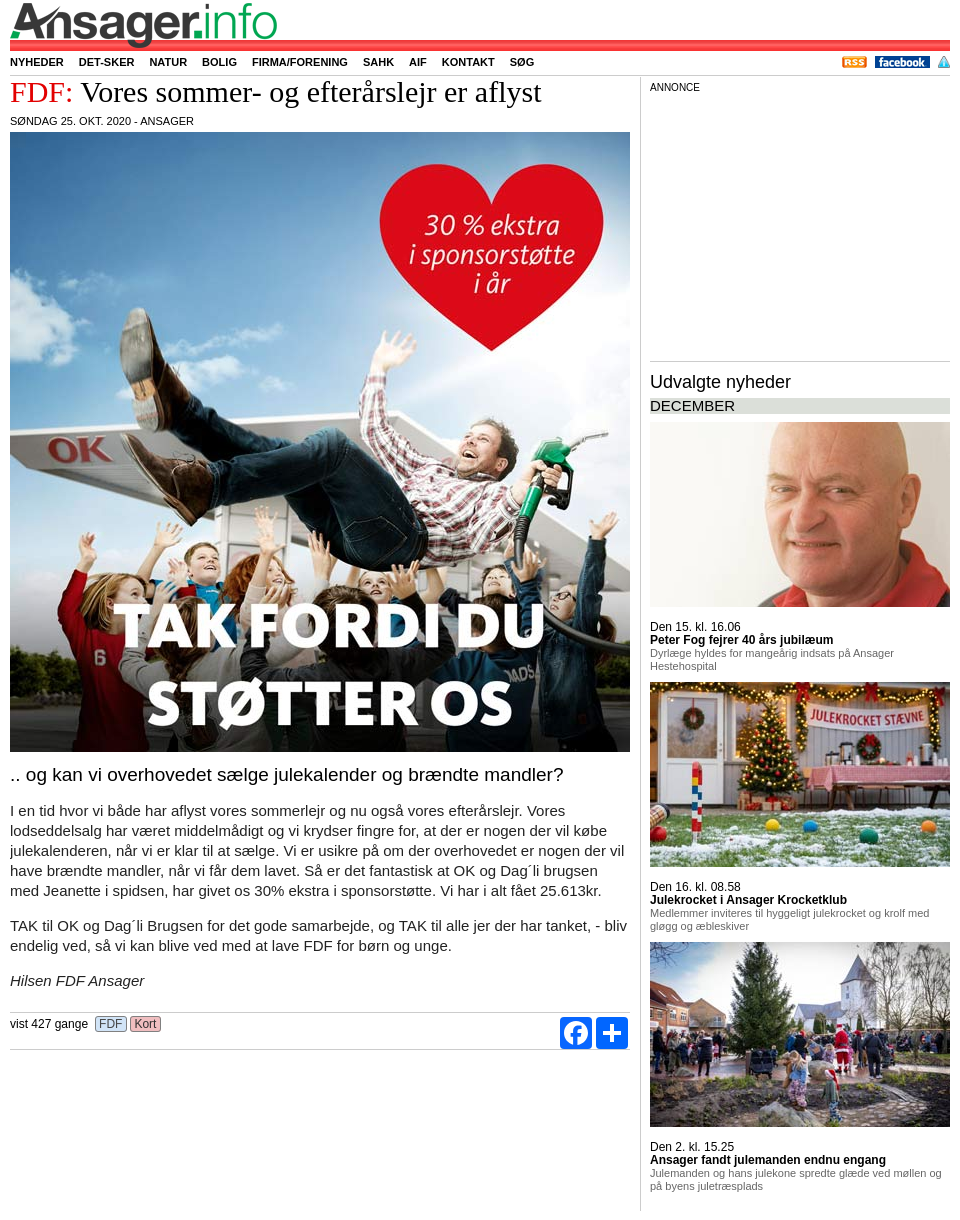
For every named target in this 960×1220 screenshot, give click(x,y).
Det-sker (107, 62)
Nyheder (37, 62)
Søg (522, 62)
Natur (168, 62)
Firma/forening (300, 62)
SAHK (378, 62)
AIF (418, 62)
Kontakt (468, 62)
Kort (145, 1024)
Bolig (219, 62)
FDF (111, 1024)
